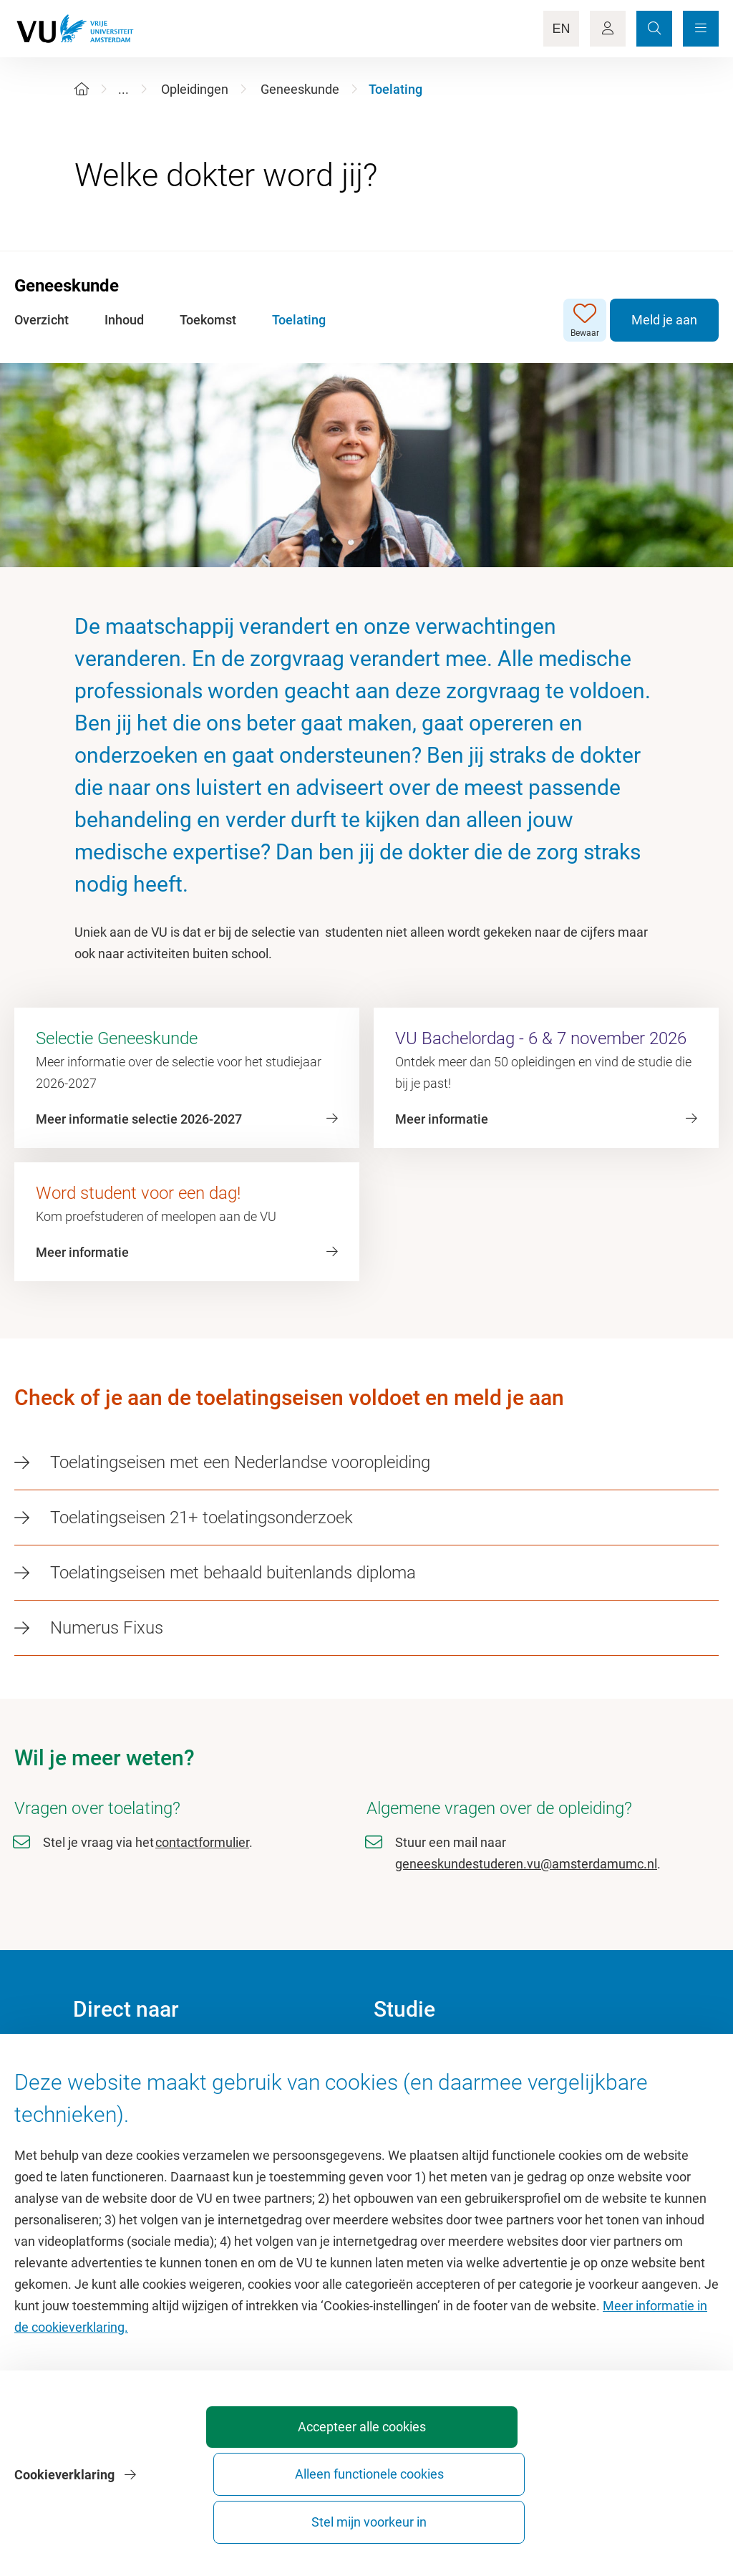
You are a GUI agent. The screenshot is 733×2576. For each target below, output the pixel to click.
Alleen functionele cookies (478, 2515)
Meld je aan (664, 319)
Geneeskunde (300, 89)
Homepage (104, 2057)
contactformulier (202, 1842)
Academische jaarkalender (448, 2057)
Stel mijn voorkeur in (637, 2515)
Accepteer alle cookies (319, 2515)
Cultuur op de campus (135, 2089)
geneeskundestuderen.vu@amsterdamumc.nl (526, 1863)
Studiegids (403, 2089)
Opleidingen (194, 89)
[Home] (81, 89)
